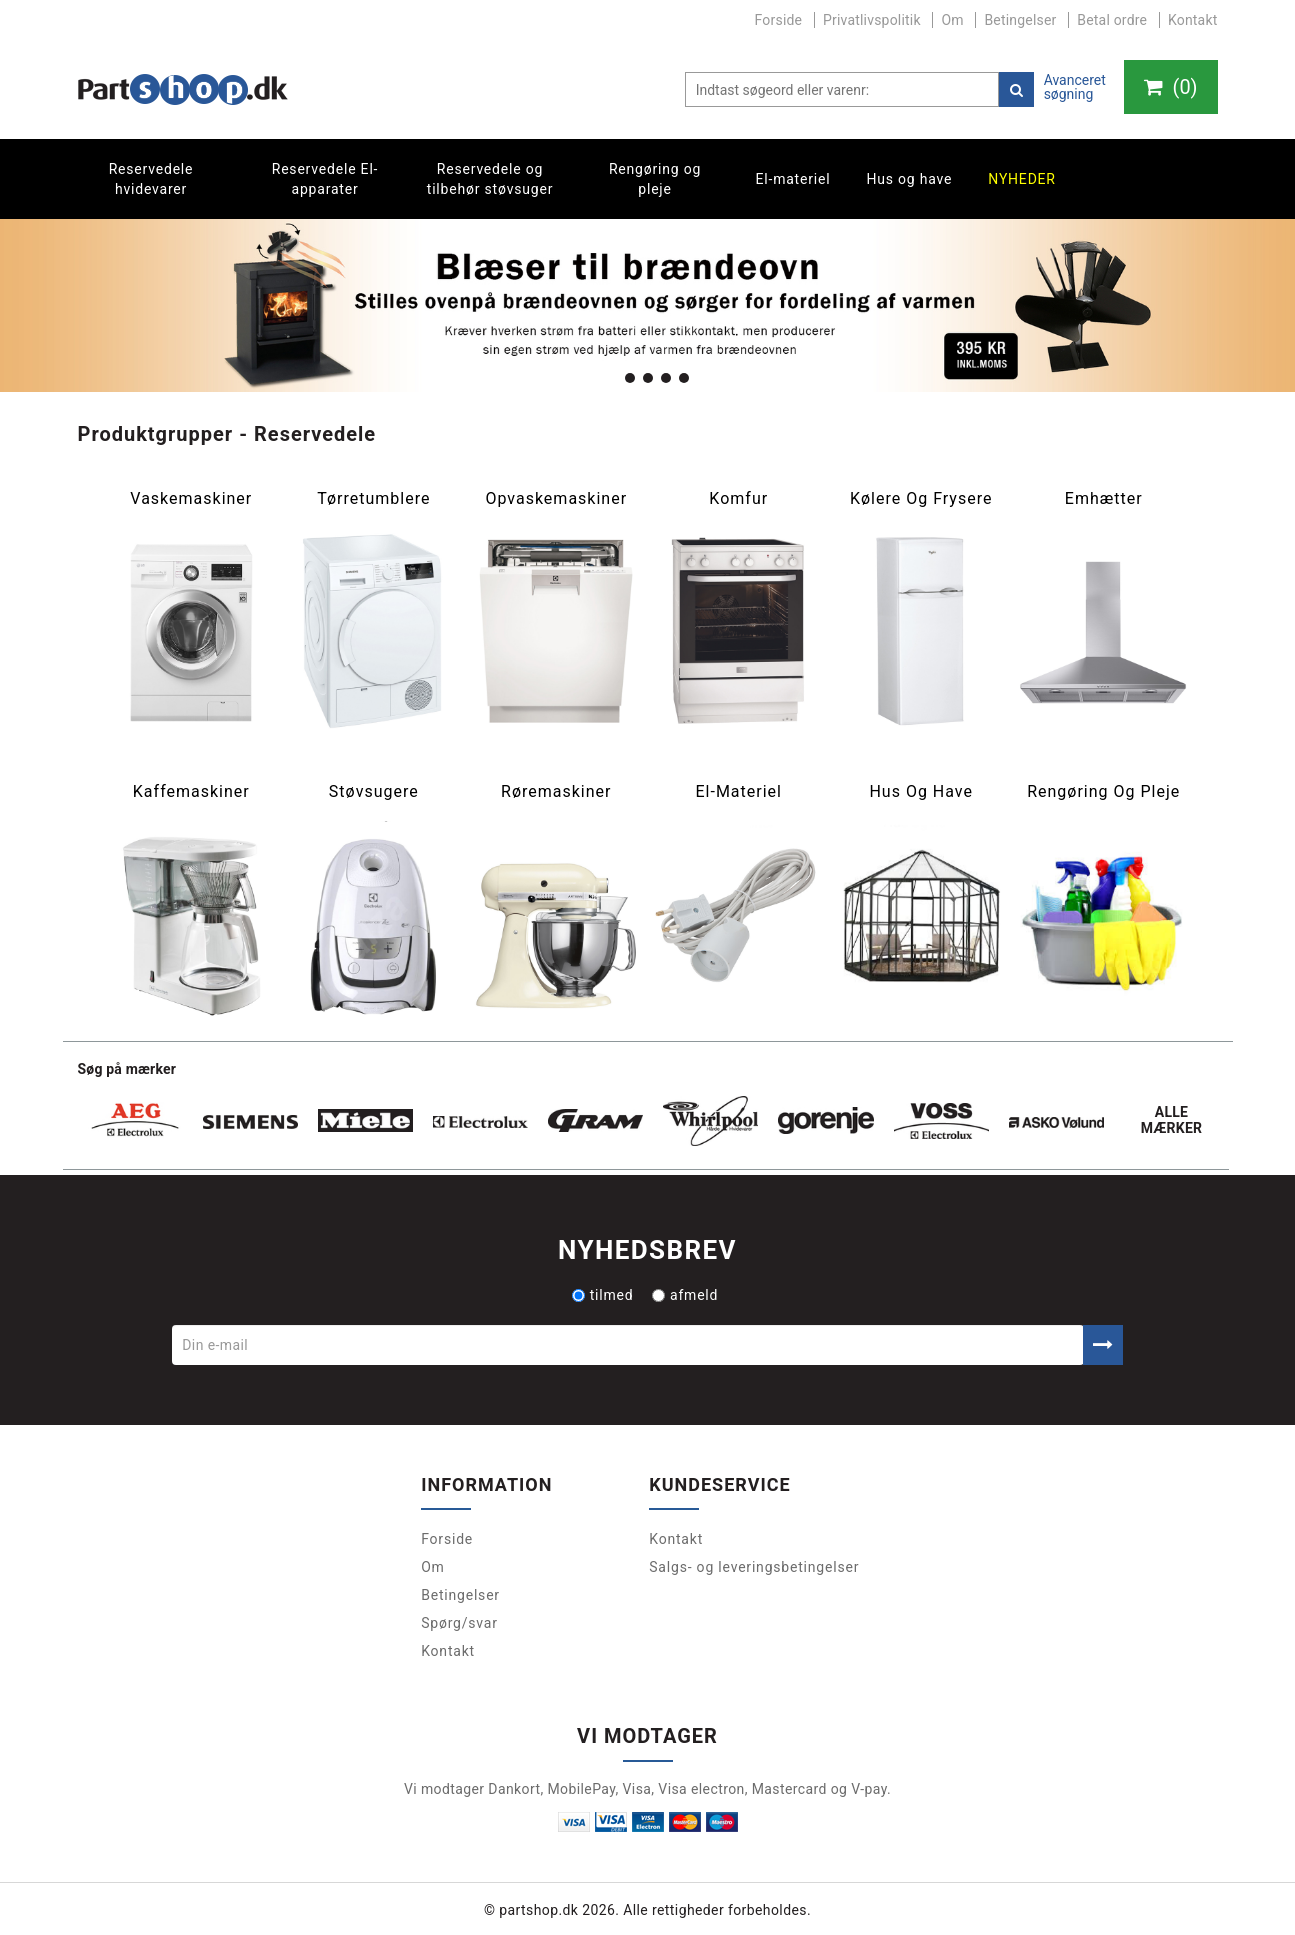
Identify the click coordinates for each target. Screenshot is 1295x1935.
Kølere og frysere (921, 499)
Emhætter (1104, 499)
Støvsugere (374, 792)
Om (952, 20)
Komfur (738, 499)
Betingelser (1020, 20)
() (1170, 87)
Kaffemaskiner (191, 792)
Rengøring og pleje (655, 179)
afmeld (685, 1295)
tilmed (603, 1295)
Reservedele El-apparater (325, 179)
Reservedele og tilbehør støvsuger (490, 179)
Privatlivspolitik (872, 20)
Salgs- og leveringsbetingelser (754, 1567)
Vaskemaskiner (191, 499)
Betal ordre (1112, 20)
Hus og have (909, 179)
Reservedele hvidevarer (151, 179)
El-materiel (793, 179)
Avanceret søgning (1074, 87)
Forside (779, 20)
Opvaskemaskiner (556, 499)
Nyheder (1022, 179)
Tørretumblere (373, 499)
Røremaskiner (556, 792)
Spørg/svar (459, 1623)
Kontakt (1193, 20)
